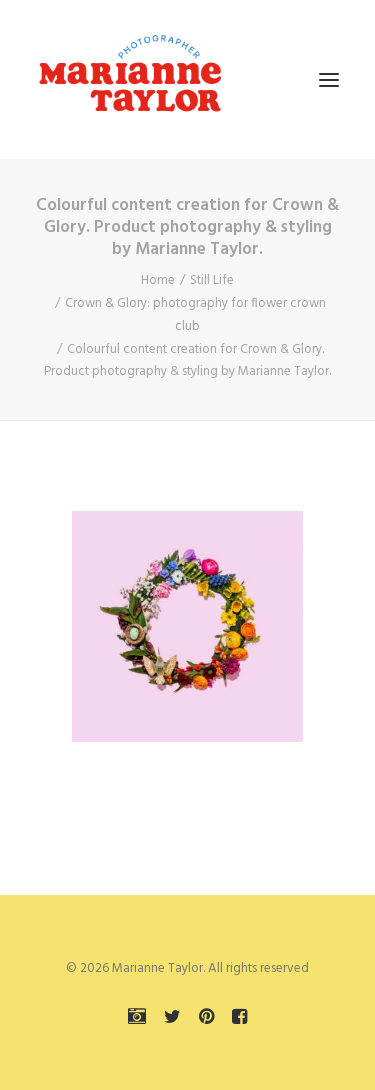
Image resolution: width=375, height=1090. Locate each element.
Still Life (212, 280)
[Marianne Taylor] (130, 79)
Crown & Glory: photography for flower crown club (195, 315)
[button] (329, 79)
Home (158, 280)
